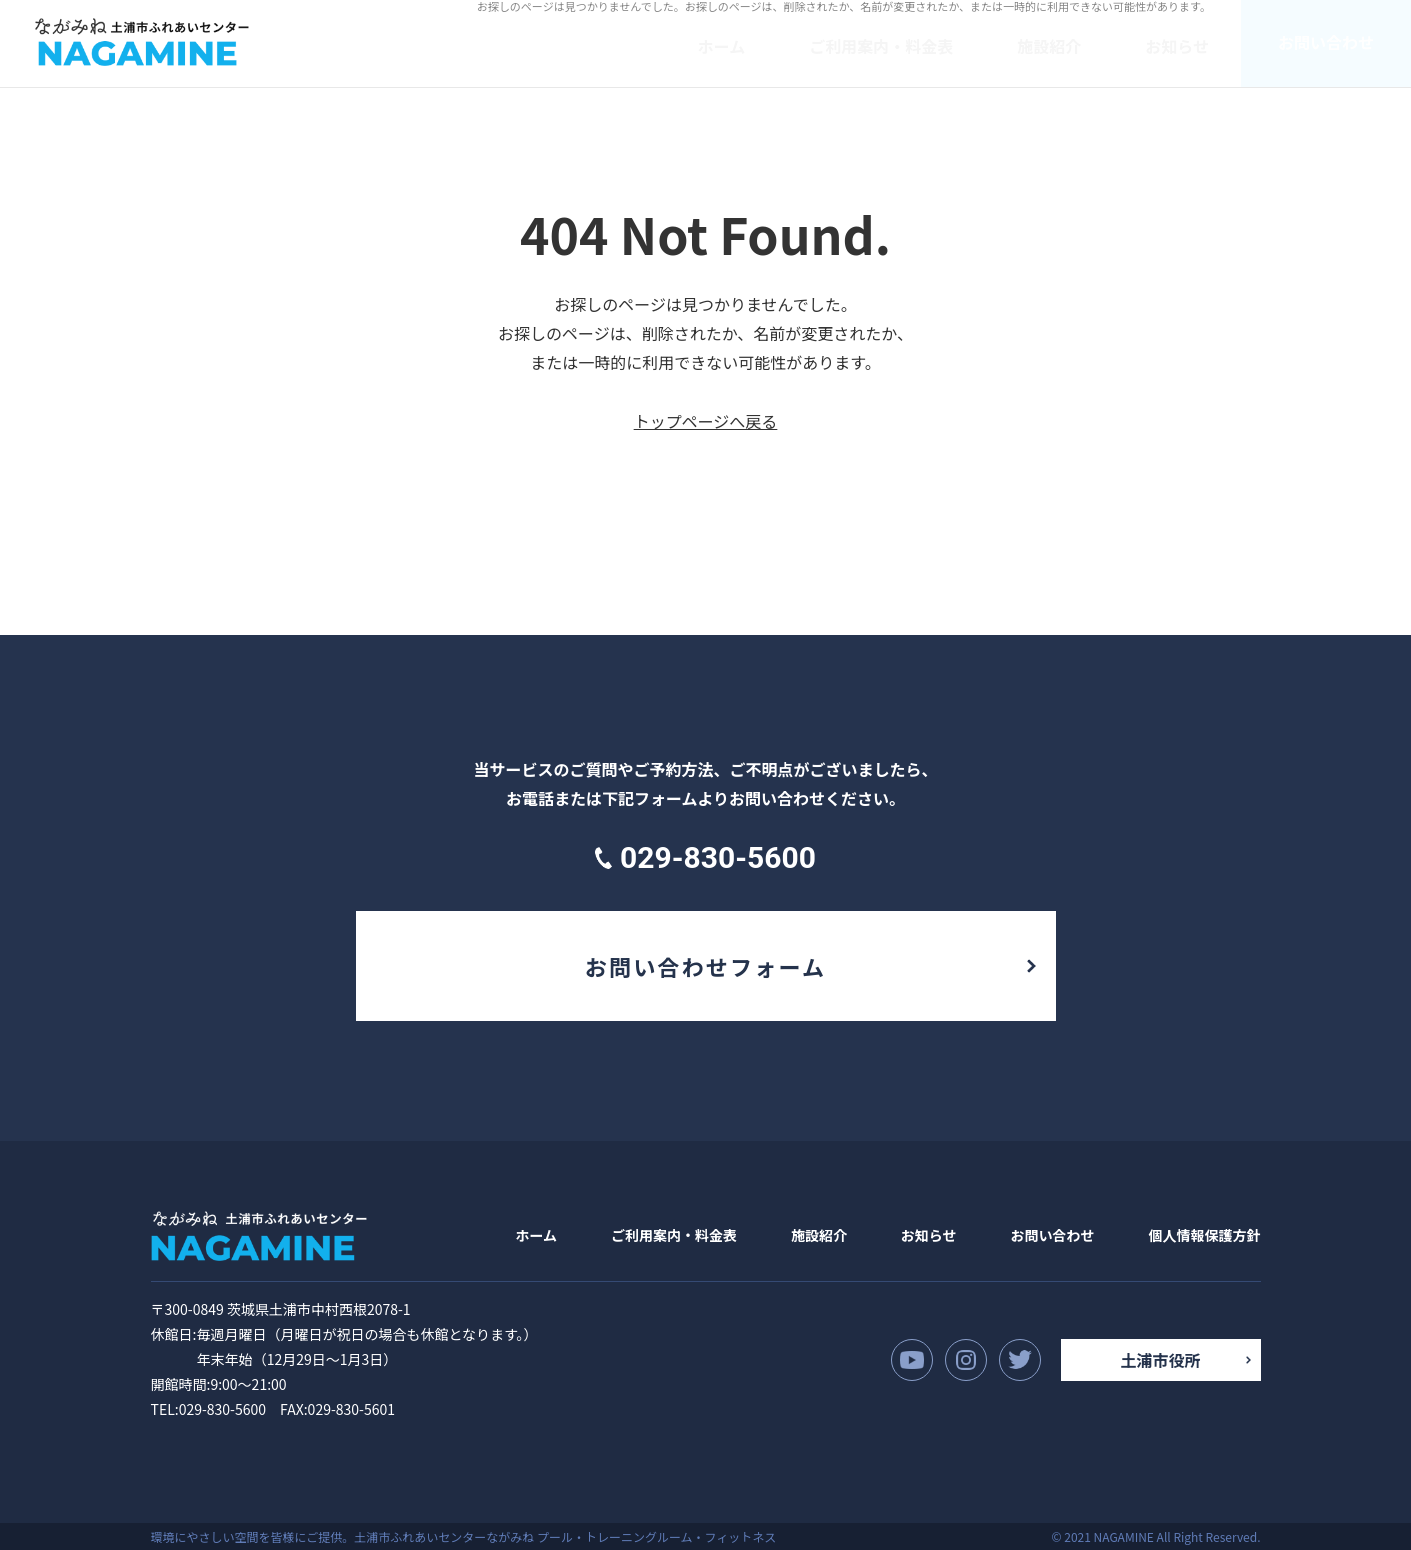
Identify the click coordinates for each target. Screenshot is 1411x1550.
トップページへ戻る (706, 421)
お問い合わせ (1053, 1235)
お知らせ (929, 1235)
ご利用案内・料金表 (674, 1235)
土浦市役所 (1160, 1360)
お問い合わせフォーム (705, 966)
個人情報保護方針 (1204, 1235)
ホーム (537, 1235)
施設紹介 (819, 1235)
